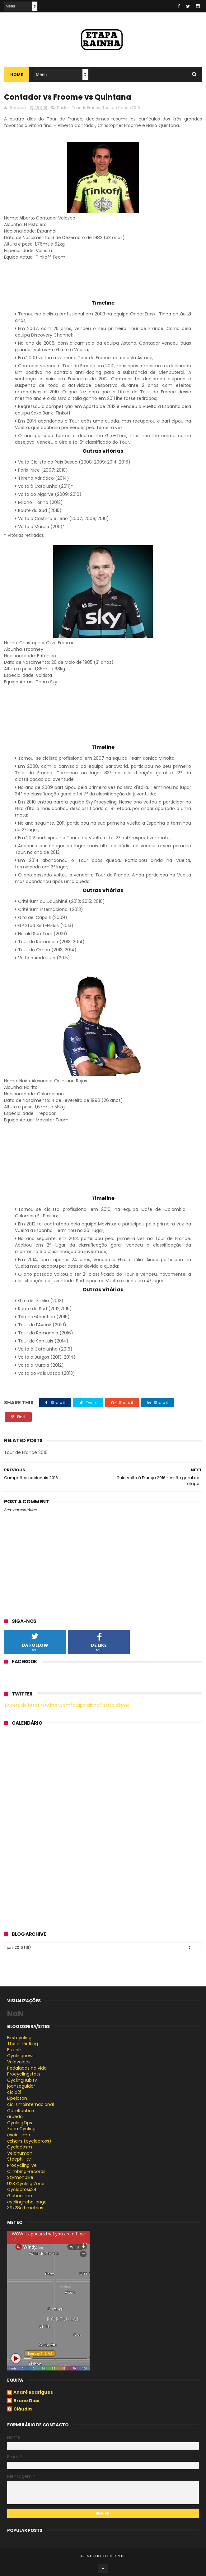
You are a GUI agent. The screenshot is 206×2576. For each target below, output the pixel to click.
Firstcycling (19, 2038)
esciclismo (18, 2135)
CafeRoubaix (21, 2110)
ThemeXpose (115, 2555)
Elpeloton (17, 2098)
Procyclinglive (22, 2165)
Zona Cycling (21, 2129)
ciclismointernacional (30, 2104)
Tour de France (86, 107)
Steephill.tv (19, 2159)
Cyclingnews (21, 2056)
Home (16, 74)
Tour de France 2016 (121, 107)
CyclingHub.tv (22, 2080)
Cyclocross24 (22, 2189)
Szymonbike (20, 2177)
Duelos (63, 107)
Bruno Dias (26, 2401)
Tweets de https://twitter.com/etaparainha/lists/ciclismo (67, 1705)
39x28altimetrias (25, 2208)
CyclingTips (19, 2123)
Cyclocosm (19, 2147)
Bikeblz (14, 2050)
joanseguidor (21, 2086)
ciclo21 (14, 2092)
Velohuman (19, 2153)
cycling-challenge (27, 2202)
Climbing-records (26, 2171)
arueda (15, 2116)
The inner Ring (22, 2043)
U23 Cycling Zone (25, 2183)
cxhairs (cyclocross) (29, 2141)
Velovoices (18, 2062)
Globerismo (19, 2196)
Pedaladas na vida (27, 2068)
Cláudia (22, 2409)
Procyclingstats (23, 2074)
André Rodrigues (33, 2392)
